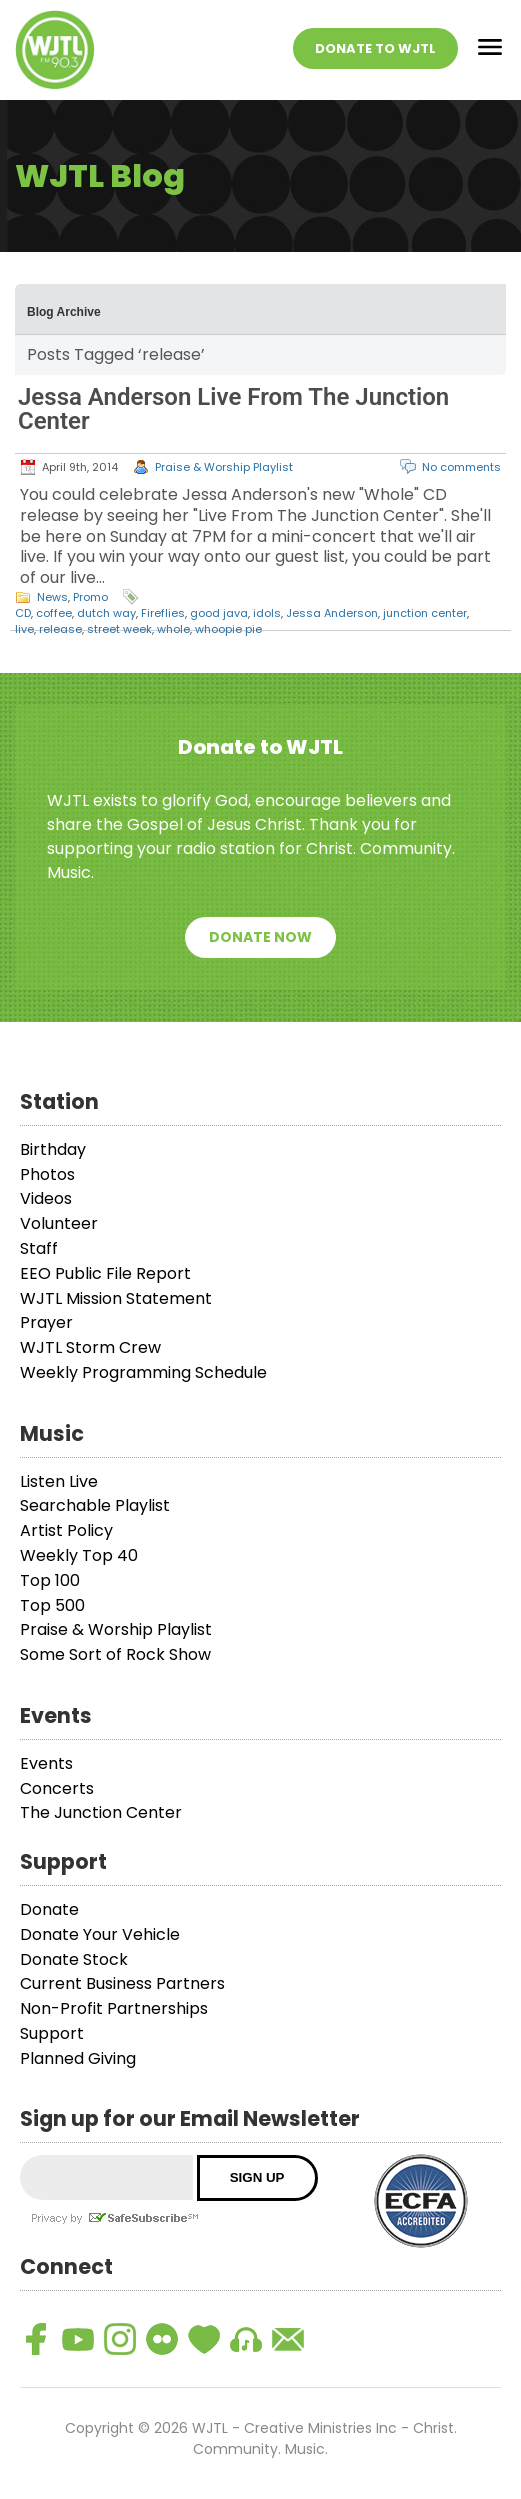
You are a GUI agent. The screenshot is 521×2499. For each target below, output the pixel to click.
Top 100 (50, 1580)
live (24, 629)
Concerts (57, 1788)
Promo (90, 597)
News (52, 597)
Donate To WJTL (375, 48)
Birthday (53, 1149)
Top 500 (52, 1605)
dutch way (106, 613)
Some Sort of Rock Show (115, 1654)
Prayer (46, 1322)
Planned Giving (78, 2058)
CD (23, 613)
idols (267, 613)
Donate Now (260, 937)
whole (173, 629)
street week (119, 629)
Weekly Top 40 (79, 1555)
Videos (46, 1198)
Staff (39, 1248)
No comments (461, 467)
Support (52, 2033)
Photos (47, 1174)
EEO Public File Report (105, 1273)
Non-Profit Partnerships (114, 2008)
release (60, 629)
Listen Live (59, 1481)
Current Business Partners (122, 1983)
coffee (54, 613)
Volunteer (59, 1223)
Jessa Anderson (332, 613)
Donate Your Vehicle (100, 1934)
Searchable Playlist (95, 1505)
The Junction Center (101, 1812)
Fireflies (163, 613)
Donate (49, 1909)
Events (46, 1763)
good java (219, 613)
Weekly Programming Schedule (143, 1372)
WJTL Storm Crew (90, 1347)
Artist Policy (66, 1530)
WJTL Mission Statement (116, 1298)
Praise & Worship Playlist (224, 467)
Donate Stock (74, 1959)
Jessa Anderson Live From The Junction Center (233, 409)
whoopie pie (228, 629)
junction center (425, 613)
